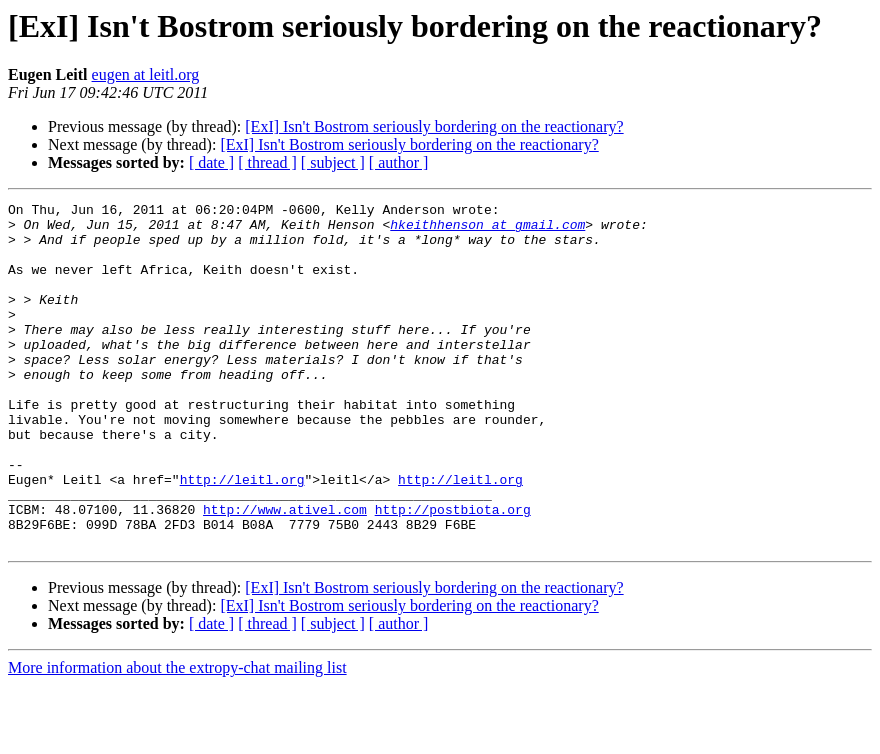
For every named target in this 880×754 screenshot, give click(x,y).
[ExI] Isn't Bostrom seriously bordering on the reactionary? (434, 126)
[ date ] (211, 162)
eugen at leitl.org (146, 74)
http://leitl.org (242, 536)
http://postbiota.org (453, 572)
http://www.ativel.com (285, 572)
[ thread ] (267, 162)
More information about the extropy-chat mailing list (177, 736)
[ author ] (399, 162)
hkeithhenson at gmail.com (487, 230)
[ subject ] (333, 162)
